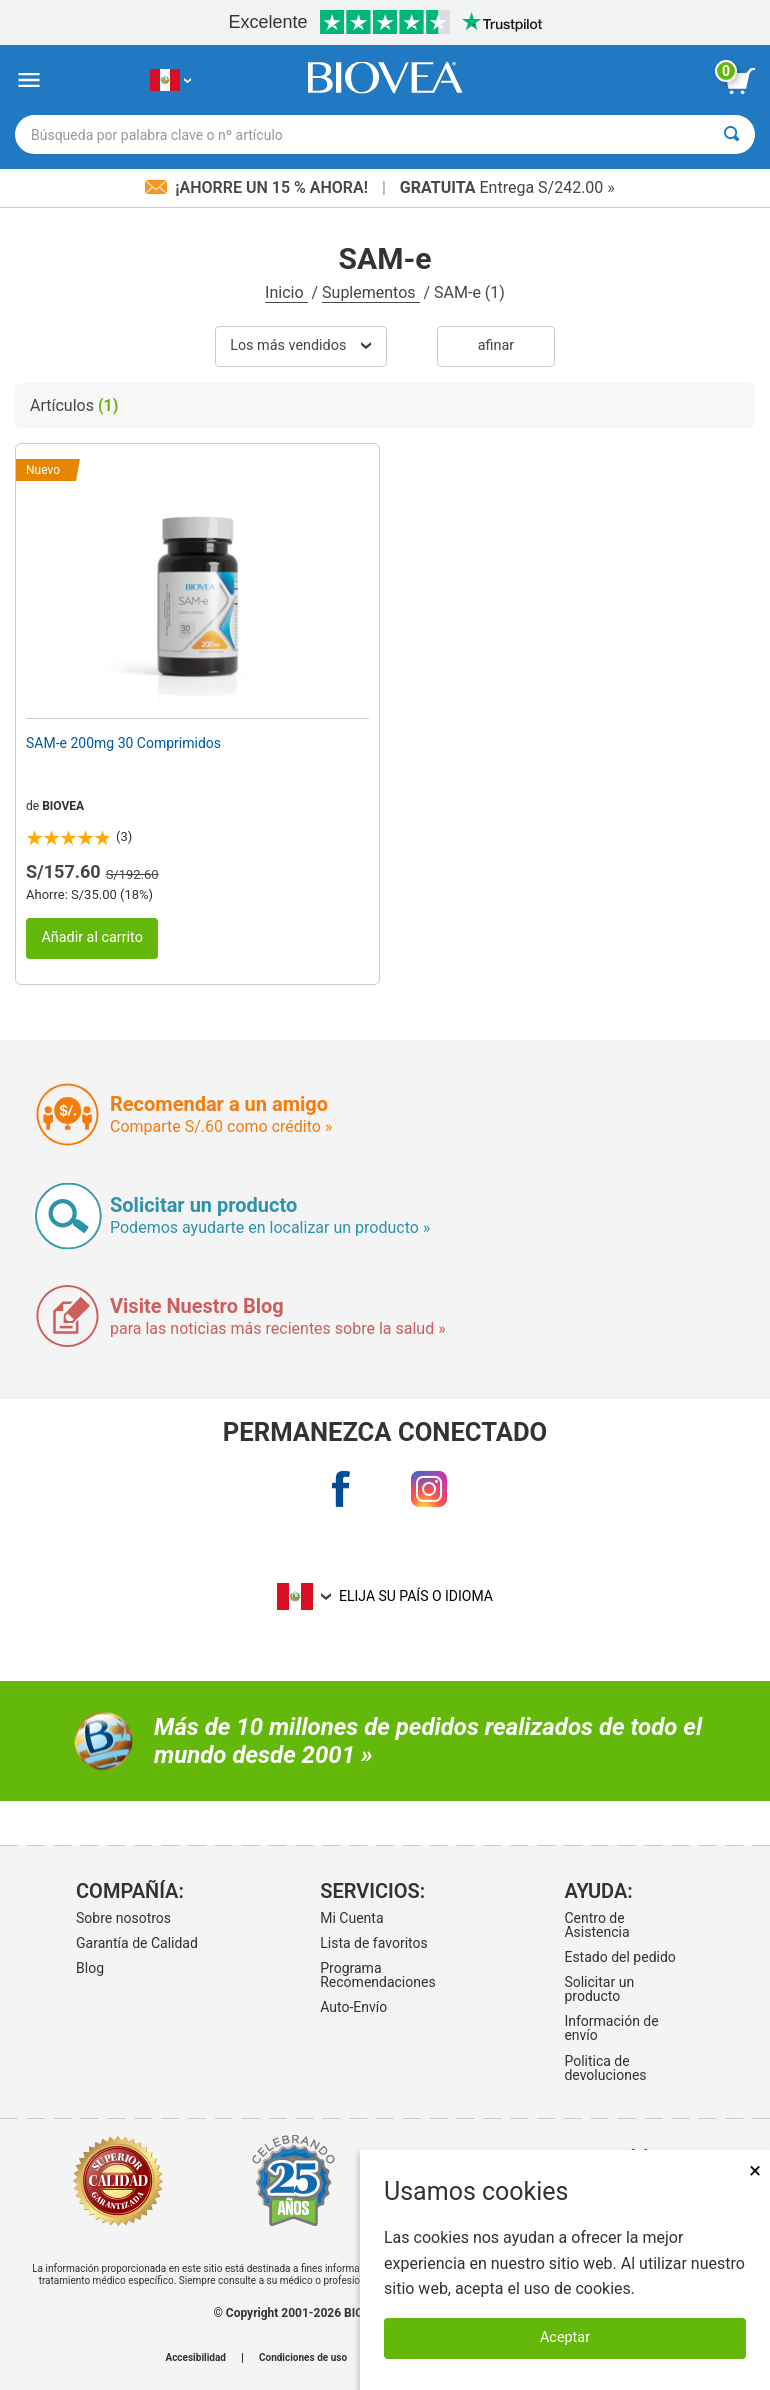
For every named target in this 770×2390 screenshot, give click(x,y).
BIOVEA (63, 806)
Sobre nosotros (123, 1918)
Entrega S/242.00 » (507, 187)
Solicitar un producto (599, 1989)
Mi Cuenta (351, 1918)
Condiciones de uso (303, 2358)
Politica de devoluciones (605, 2068)
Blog (90, 1968)
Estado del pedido (619, 1957)
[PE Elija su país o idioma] (170, 80)
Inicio (286, 292)
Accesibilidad (195, 2358)
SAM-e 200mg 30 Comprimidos (123, 743)
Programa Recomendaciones (377, 1975)
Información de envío (611, 2028)
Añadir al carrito (92, 937)
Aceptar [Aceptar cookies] (565, 2337)
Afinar (496, 345)
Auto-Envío (353, 2007)
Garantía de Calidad (137, 1943)
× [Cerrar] (755, 2170)
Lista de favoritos (373, 1943)
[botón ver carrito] (740, 81)
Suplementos (370, 292)
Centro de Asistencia (596, 1925)
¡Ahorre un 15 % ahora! (258, 187)
